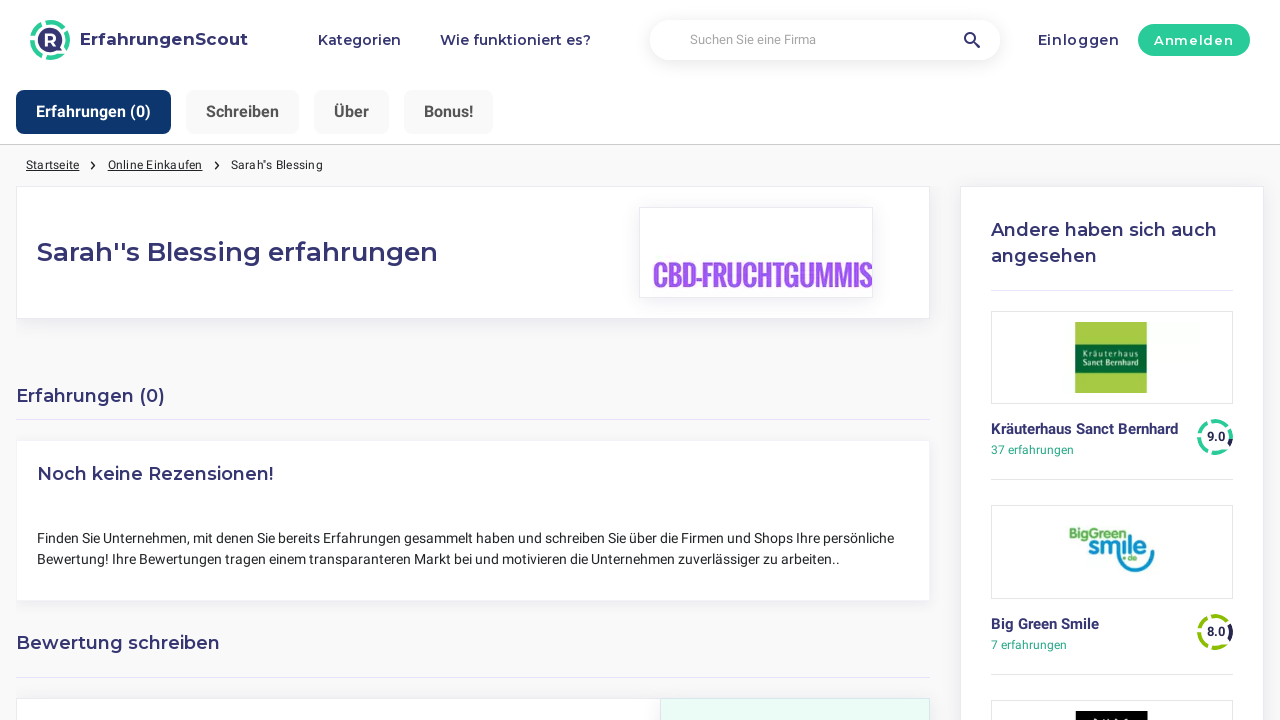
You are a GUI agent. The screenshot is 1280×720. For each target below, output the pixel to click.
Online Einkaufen (155, 165)
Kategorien (359, 40)
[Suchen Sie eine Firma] (825, 40)
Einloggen (1079, 40)
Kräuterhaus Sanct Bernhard (1084, 429)
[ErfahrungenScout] (139, 40)
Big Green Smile (1045, 624)
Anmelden (1193, 40)
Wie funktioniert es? (515, 40)
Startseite (52, 165)
